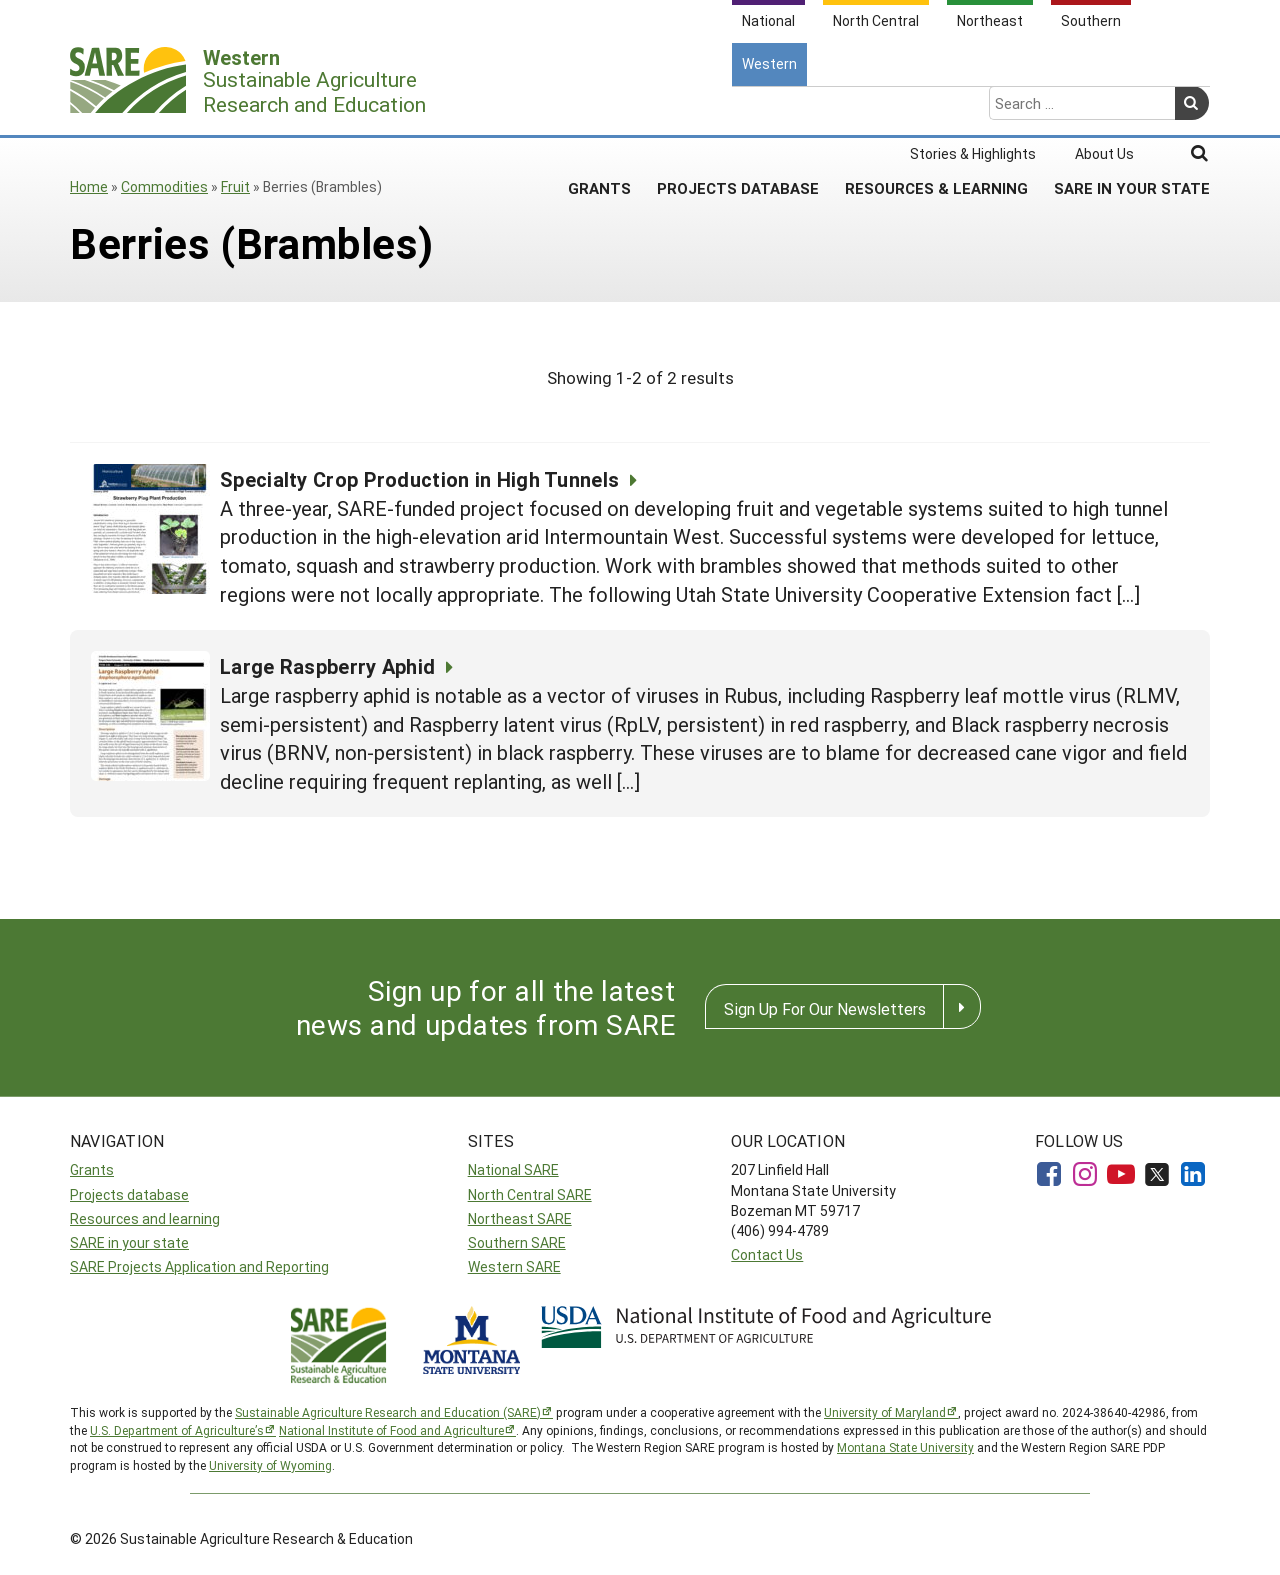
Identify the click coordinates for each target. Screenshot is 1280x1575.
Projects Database (738, 109)
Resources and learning (145, 1218)
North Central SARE (530, 1194)
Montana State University (905, 1447)
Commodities (164, 186)
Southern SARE (517, 1242)
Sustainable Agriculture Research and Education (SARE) (388, 1412)
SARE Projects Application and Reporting (199, 1266)
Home (89, 186)
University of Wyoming (270, 1465)
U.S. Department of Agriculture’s (177, 1430)
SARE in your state (129, 1242)
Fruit (235, 186)
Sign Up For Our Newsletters (825, 1008)
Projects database (129, 1194)
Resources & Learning (936, 109)
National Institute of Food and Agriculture (391, 1430)
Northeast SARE (520, 1218)
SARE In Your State (1132, 109)
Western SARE (514, 1266)
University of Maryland (885, 1412)
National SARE (513, 1169)
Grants (599, 109)
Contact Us (767, 1254)
